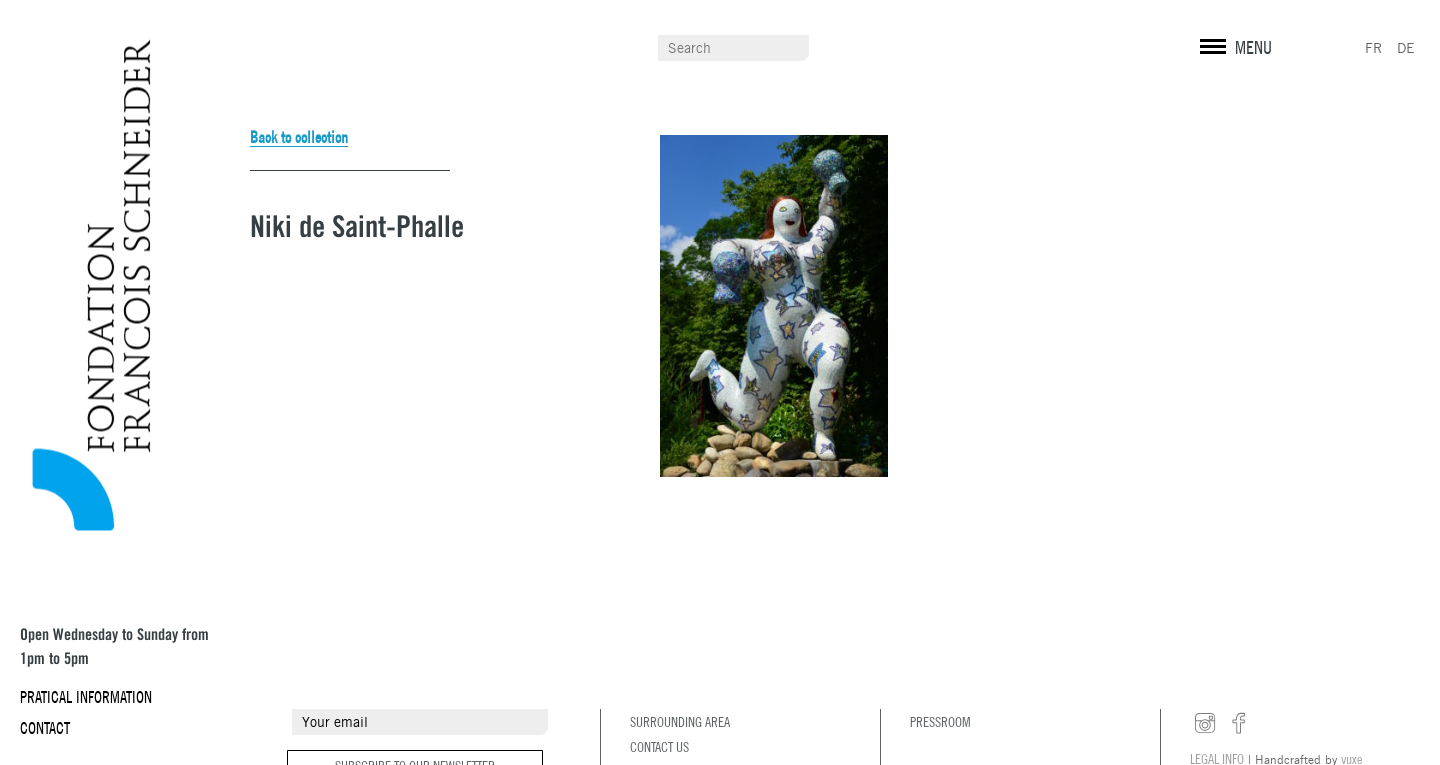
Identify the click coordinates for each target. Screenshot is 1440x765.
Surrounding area (680, 722)
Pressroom (940, 722)
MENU (1253, 47)
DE (1406, 48)
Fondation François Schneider (82, 285)
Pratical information (86, 697)
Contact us (659, 747)
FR (1373, 48)
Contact (45, 728)
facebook (1239, 724)
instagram (1205, 724)
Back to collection (299, 137)
